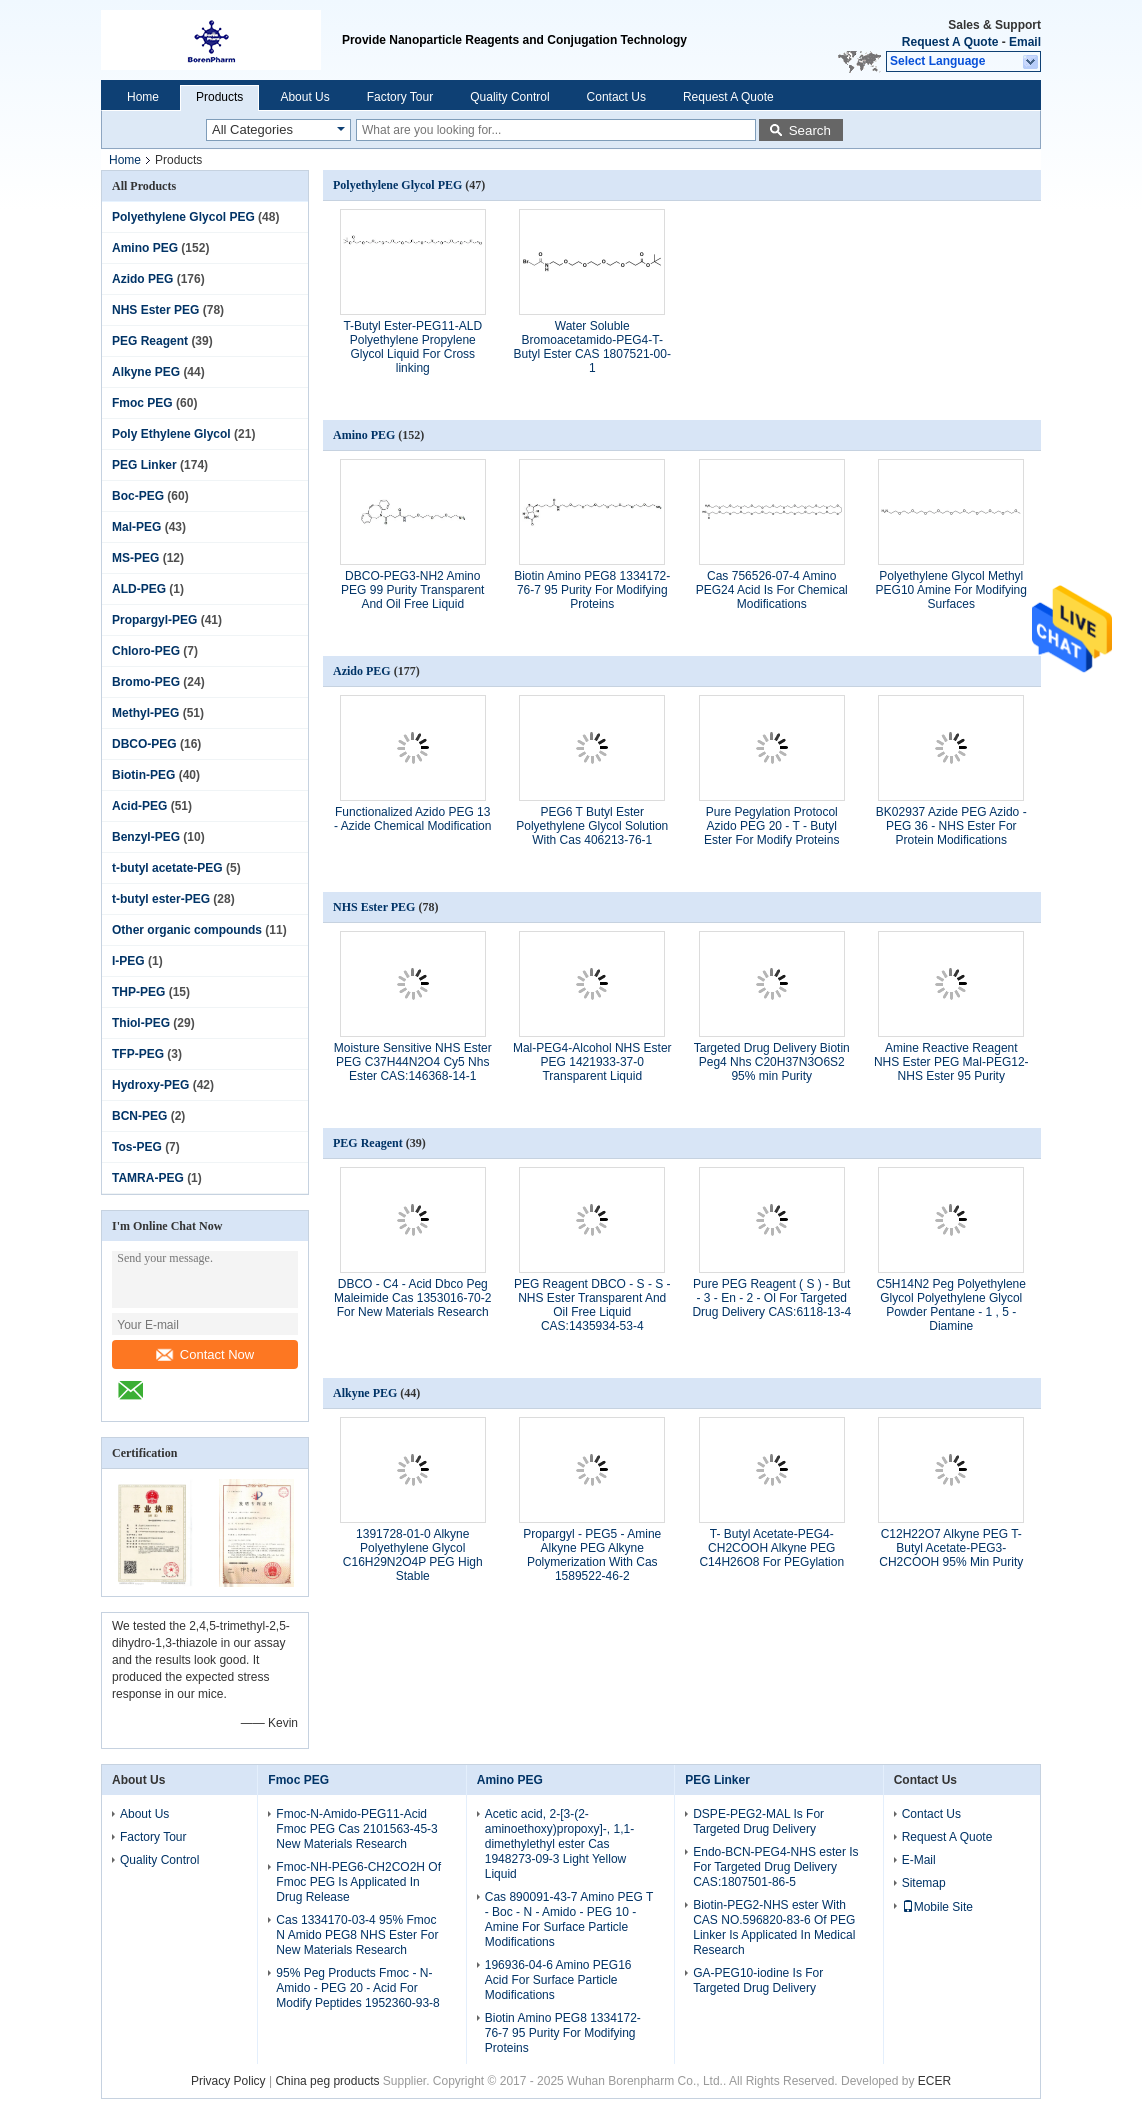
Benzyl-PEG (146, 837)
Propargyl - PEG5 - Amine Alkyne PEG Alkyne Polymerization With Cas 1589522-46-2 (592, 1555)
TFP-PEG (138, 1054)
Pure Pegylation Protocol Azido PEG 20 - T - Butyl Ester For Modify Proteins (771, 826)
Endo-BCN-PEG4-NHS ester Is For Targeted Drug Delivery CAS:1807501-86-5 (775, 1867)
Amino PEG (145, 248)
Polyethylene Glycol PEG (183, 217)
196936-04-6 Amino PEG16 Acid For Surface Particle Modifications (558, 1980)
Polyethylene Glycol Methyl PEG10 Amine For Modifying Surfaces (951, 590)
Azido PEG (142, 279)
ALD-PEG (139, 589)
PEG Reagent (150, 341)
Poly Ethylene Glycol (171, 434)
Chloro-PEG (146, 651)
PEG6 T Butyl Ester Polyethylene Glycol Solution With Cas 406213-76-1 (592, 826)
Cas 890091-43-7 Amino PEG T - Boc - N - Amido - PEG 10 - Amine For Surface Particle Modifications (569, 1919)
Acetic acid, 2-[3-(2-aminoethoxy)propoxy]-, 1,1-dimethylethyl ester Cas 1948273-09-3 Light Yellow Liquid (559, 1844)
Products (219, 97)
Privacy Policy (228, 2081)
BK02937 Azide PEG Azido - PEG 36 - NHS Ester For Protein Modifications (951, 826)
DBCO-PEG (144, 744)
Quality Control (509, 97)
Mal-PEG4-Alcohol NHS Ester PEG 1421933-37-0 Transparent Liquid (592, 1062)
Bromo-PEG (146, 682)
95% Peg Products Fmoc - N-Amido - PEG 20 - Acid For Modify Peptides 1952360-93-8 (357, 1988)
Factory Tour (400, 97)
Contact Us (616, 97)
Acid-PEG (139, 806)
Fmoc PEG (142, 403)
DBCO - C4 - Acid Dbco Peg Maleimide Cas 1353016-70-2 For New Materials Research (412, 1298)
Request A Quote (950, 42)
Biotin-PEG (143, 775)
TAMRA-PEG (148, 1178)
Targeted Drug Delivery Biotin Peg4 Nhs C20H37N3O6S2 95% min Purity (772, 1062)
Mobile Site (937, 1907)
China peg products (327, 2081)
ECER (934, 2081)
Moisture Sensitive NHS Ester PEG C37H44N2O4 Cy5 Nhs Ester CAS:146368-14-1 (413, 1062)
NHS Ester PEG (155, 310)
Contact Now (205, 1354)
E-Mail (919, 1860)
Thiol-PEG (141, 1023)
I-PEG (128, 961)
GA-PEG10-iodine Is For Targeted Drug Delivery (758, 1980)
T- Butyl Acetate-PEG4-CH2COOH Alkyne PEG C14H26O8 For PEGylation (771, 1548)
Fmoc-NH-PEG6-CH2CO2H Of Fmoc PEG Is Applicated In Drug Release (358, 1882)
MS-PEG (135, 558)
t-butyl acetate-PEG (167, 868)
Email (1025, 42)
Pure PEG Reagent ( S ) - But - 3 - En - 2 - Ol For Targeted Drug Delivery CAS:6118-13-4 (771, 1298)
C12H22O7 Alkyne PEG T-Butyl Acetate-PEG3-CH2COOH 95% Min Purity (951, 1548)
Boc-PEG (138, 496)
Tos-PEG (137, 1147)
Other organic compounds (187, 930)
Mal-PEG (136, 527)
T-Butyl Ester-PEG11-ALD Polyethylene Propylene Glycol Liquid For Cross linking (412, 347)
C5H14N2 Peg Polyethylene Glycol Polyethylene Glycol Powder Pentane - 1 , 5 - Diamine (951, 1305)
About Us (304, 97)
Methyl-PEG (145, 713)
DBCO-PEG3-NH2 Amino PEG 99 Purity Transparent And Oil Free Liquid (412, 590)
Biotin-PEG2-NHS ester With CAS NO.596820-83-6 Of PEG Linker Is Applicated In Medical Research (774, 1927)
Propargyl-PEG (154, 620)
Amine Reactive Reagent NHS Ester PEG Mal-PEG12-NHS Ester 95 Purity (951, 1062)
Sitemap (924, 1883)
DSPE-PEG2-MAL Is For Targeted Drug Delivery (758, 1821)
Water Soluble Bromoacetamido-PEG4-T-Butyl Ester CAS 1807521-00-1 (592, 347)
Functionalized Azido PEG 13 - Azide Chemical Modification (412, 819)
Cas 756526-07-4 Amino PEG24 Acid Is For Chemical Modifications (772, 590)
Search (810, 130)
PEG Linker (144, 465)
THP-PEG (138, 992)
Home (143, 97)
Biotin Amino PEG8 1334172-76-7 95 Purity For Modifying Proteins (592, 590)
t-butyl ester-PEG (161, 899)
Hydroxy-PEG (150, 1085)
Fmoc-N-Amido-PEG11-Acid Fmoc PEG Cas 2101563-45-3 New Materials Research (356, 1829)
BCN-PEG (139, 1116)
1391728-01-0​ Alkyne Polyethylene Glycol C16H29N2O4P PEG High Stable (413, 1555)
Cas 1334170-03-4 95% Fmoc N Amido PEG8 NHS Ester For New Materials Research (357, 1935)
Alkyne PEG (146, 372)
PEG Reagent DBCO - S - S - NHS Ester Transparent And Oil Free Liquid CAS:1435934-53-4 (592, 1305)
